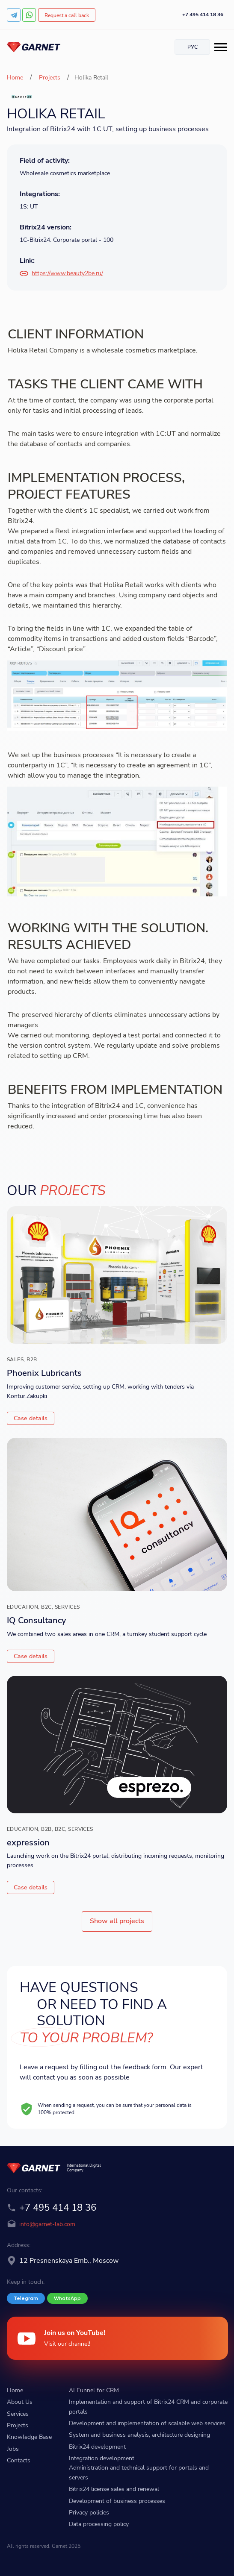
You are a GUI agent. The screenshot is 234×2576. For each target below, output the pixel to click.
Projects (49, 77)
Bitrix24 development (97, 2447)
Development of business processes (117, 2501)
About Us (20, 2402)
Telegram (26, 2298)
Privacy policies (89, 2512)
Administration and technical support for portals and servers (139, 2472)
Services (18, 2414)
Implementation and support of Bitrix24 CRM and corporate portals (148, 2406)
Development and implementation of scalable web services (147, 2423)
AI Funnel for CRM (94, 2390)
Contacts (18, 2460)
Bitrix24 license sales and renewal (114, 2489)
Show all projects (117, 1921)
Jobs (13, 2449)
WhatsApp (67, 2298)
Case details (30, 1418)
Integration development (101, 2458)
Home (16, 77)
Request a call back (66, 15)
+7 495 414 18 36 (202, 14)
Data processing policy (99, 2524)
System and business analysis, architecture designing (139, 2435)
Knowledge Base (29, 2437)
